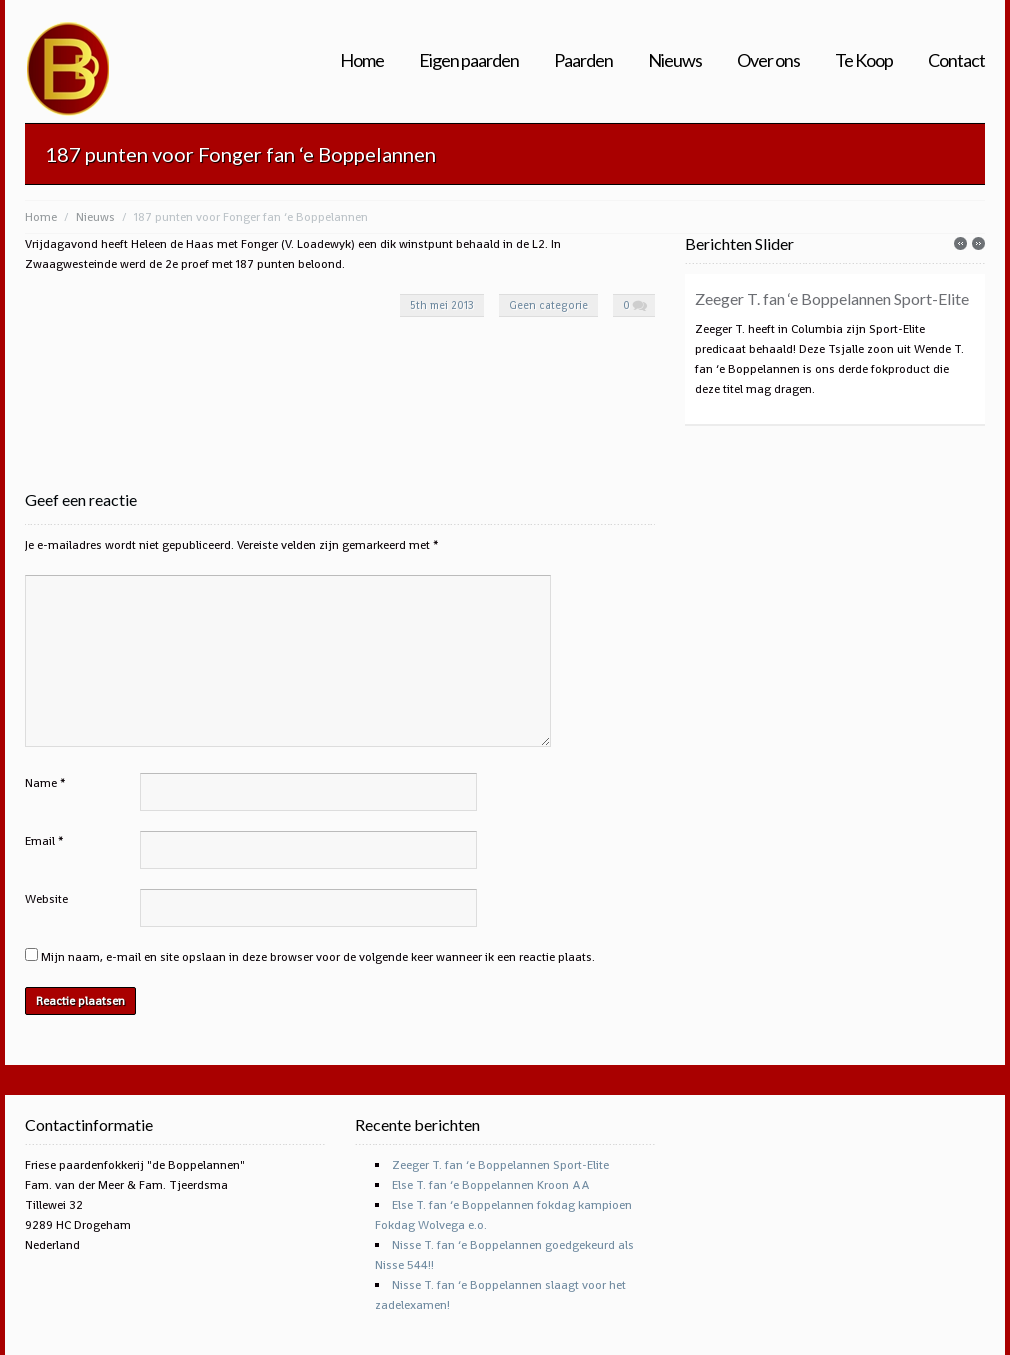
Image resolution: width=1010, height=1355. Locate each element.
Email (40, 841)
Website (46, 899)
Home (362, 60)
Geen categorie (548, 305)
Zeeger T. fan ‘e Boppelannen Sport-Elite (832, 298)
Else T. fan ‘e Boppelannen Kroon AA (491, 1185)
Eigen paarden (469, 60)
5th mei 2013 (442, 305)
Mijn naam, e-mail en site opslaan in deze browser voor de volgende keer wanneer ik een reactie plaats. (318, 957)
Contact (956, 60)
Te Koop (864, 60)
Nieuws (675, 60)
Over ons (768, 60)
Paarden (583, 60)
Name (41, 783)
